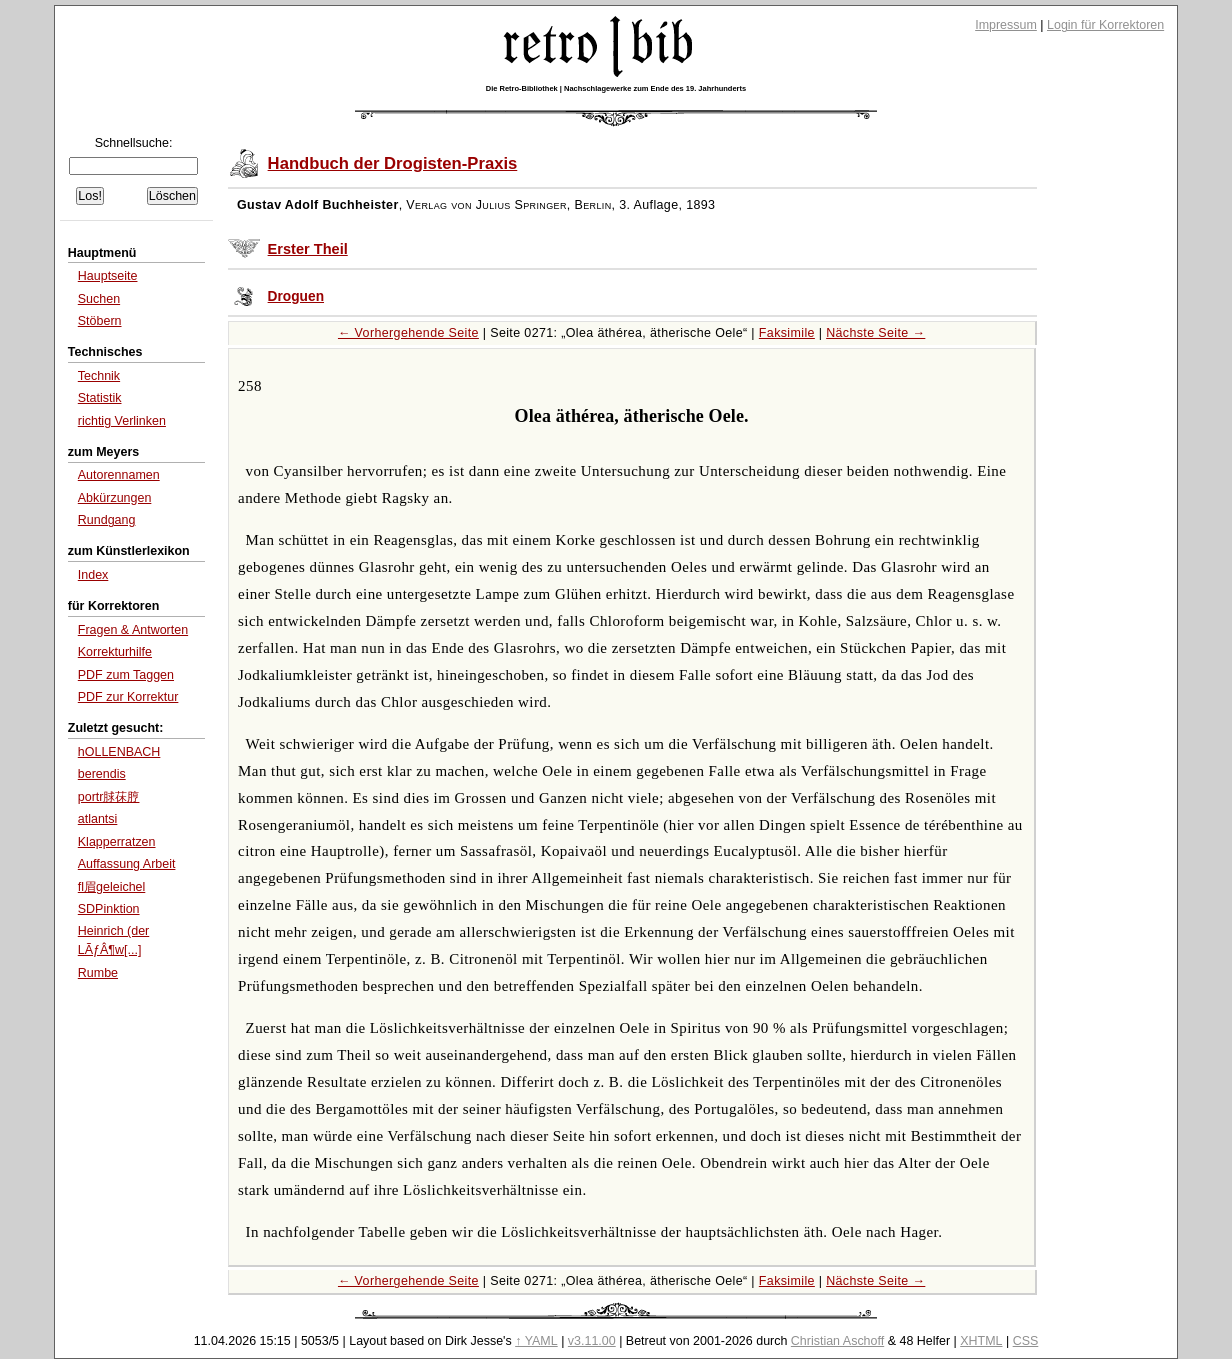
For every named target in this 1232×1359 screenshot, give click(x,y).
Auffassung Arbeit (127, 864)
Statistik (100, 398)
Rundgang (107, 520)
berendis (102, 774)
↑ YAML (536, 1341)
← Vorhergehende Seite (408, 333)
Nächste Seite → (875, 333)
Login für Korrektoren (1105, 25)
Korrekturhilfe (115, 652)
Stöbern (100, 321)
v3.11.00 (592, 1341)
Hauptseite (108, 276)
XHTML (981, 1341)
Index (93, 575)
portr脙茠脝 (109, 797)
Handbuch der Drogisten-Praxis (393, 163)
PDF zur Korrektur (128, 697)
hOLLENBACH (119, 752)
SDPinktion (109, 909)
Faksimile (787, 333)
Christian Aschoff (837, 1341)
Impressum (1006, 25)
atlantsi (98, 819)
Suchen (99, 299)
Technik (99, 376)
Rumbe (98, 973)
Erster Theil (308, 249)
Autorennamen (119, 475)
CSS (1026, 1341)
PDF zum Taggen (126, 675)
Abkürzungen (115, 498)
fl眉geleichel (112, 887)
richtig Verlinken (122, 421)
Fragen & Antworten (133, 630)
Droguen (296, 296)
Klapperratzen (117, 842)
